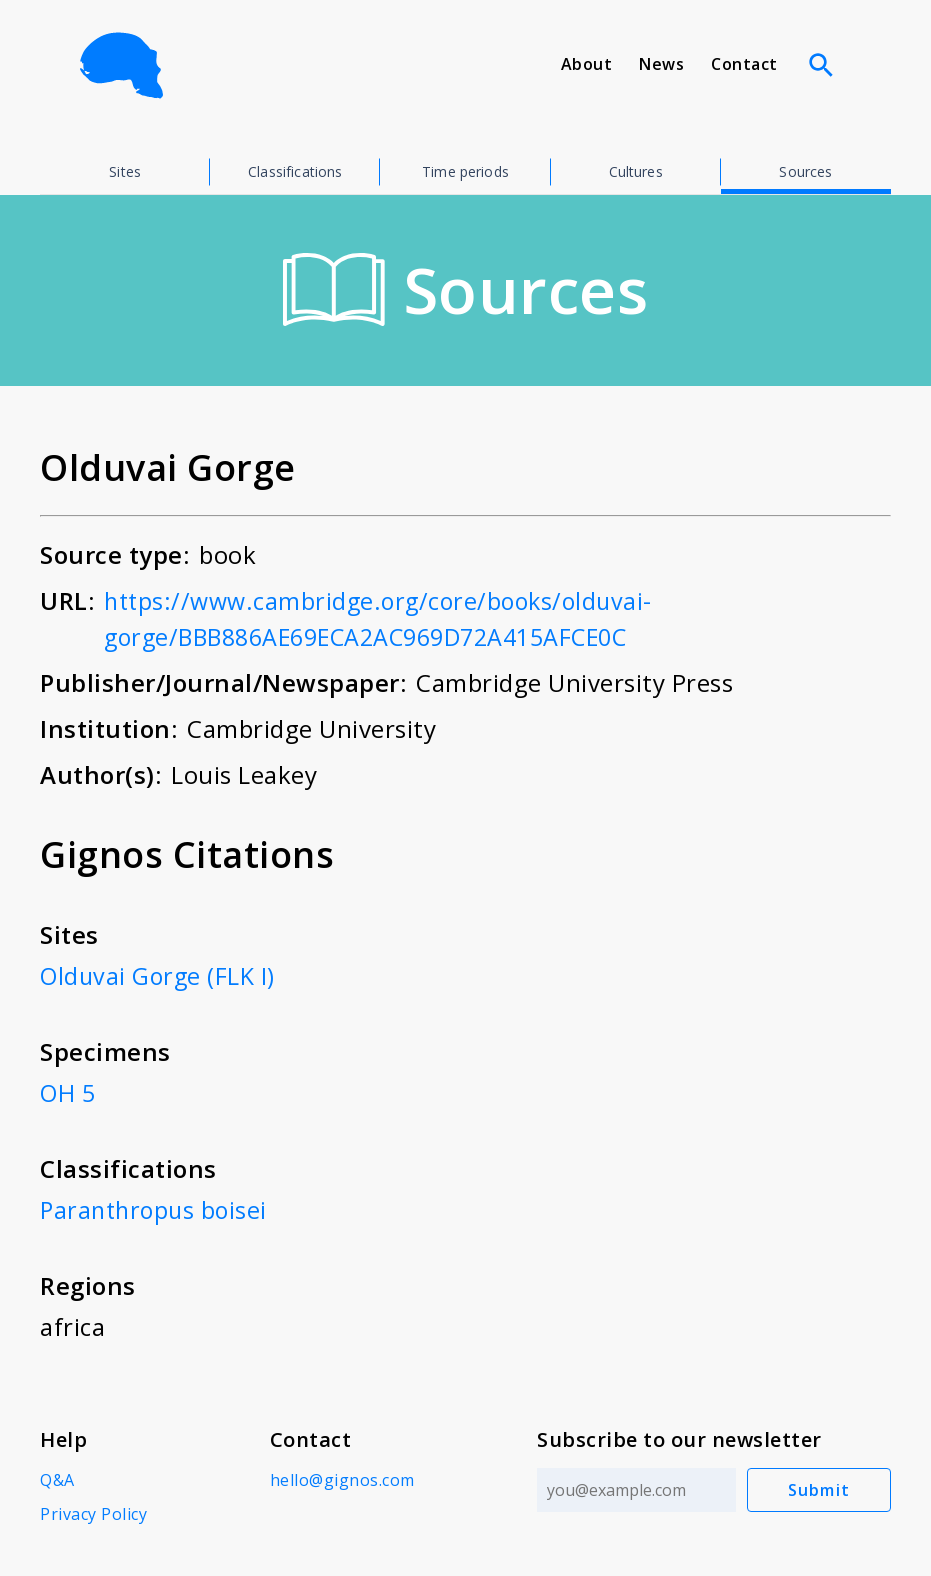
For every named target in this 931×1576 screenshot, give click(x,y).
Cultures (636, 171)
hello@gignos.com (341, 1480)
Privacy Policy (93, 1514)
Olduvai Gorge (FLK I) (159, 975)
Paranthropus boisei (157, 1209)
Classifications (295, 171)
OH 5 (68, 1092)
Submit (819, 1490)
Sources (805, 171)
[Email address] (635, 1490)
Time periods (465, 171)
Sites (125, 171)
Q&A (57, 1480)
